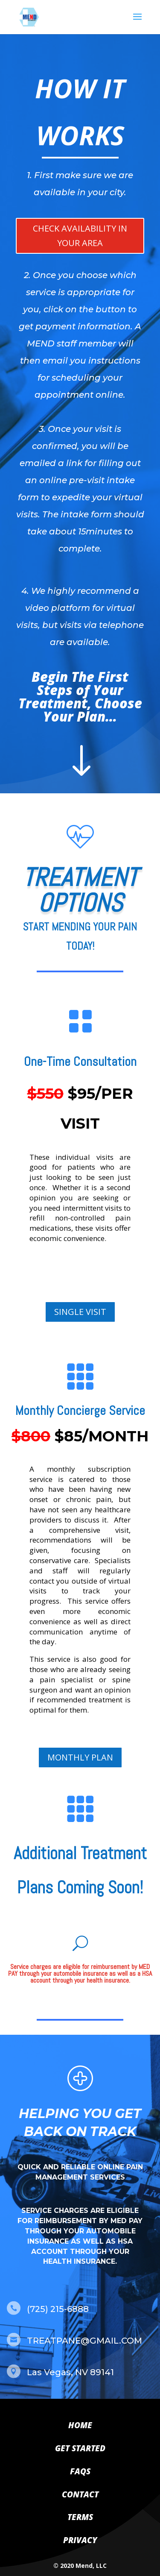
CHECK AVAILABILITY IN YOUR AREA (80, 236)
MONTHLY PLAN (80, 1757)
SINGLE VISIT (80, 1311)
